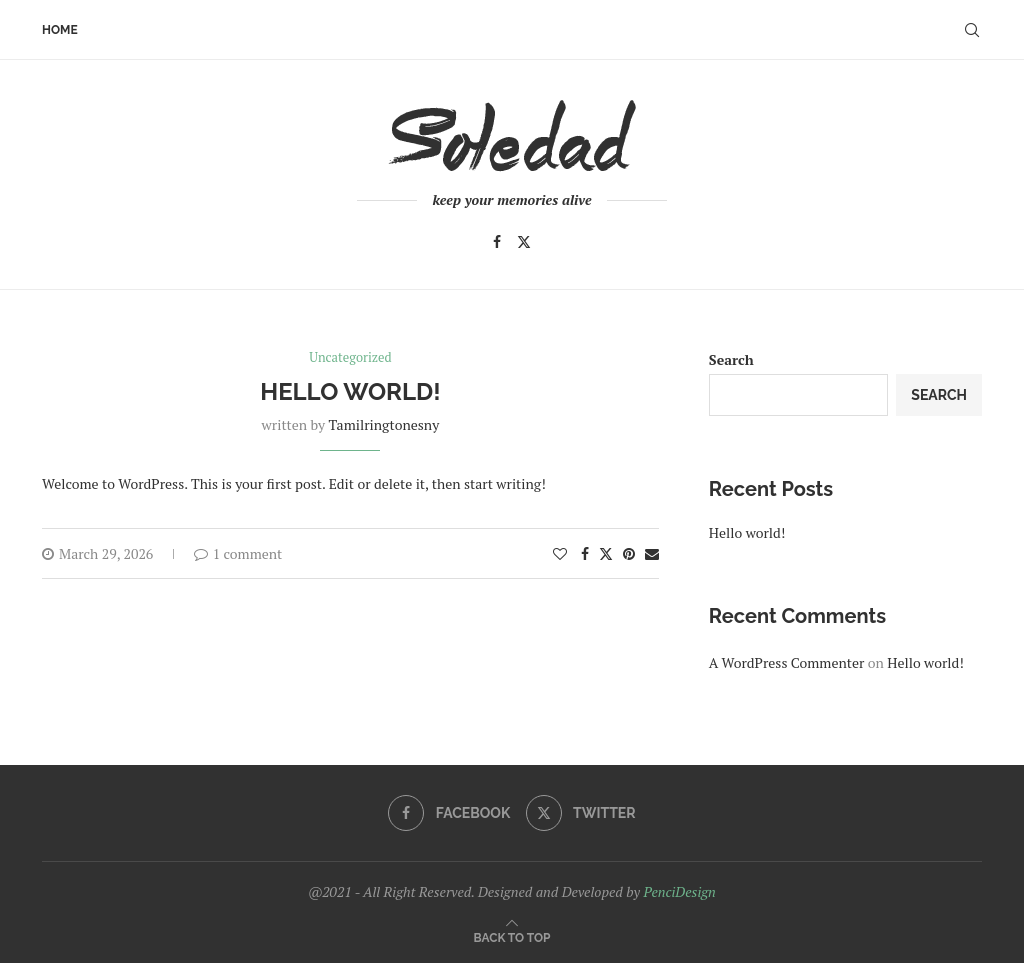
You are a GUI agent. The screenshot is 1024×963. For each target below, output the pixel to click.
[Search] (972, 30)
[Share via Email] (652, 553)
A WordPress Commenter (787, 662)
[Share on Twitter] (606, 553)
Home (60, 30)
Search (731, 359)
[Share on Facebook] (585, 553)
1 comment (238, 553)
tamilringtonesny (383, 424)
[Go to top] (512, 936)
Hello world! (350, 392)
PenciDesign (679, 891)
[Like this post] (560, 553)
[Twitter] (524, 242)
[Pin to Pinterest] (629, 553)
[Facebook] (497, 242)
